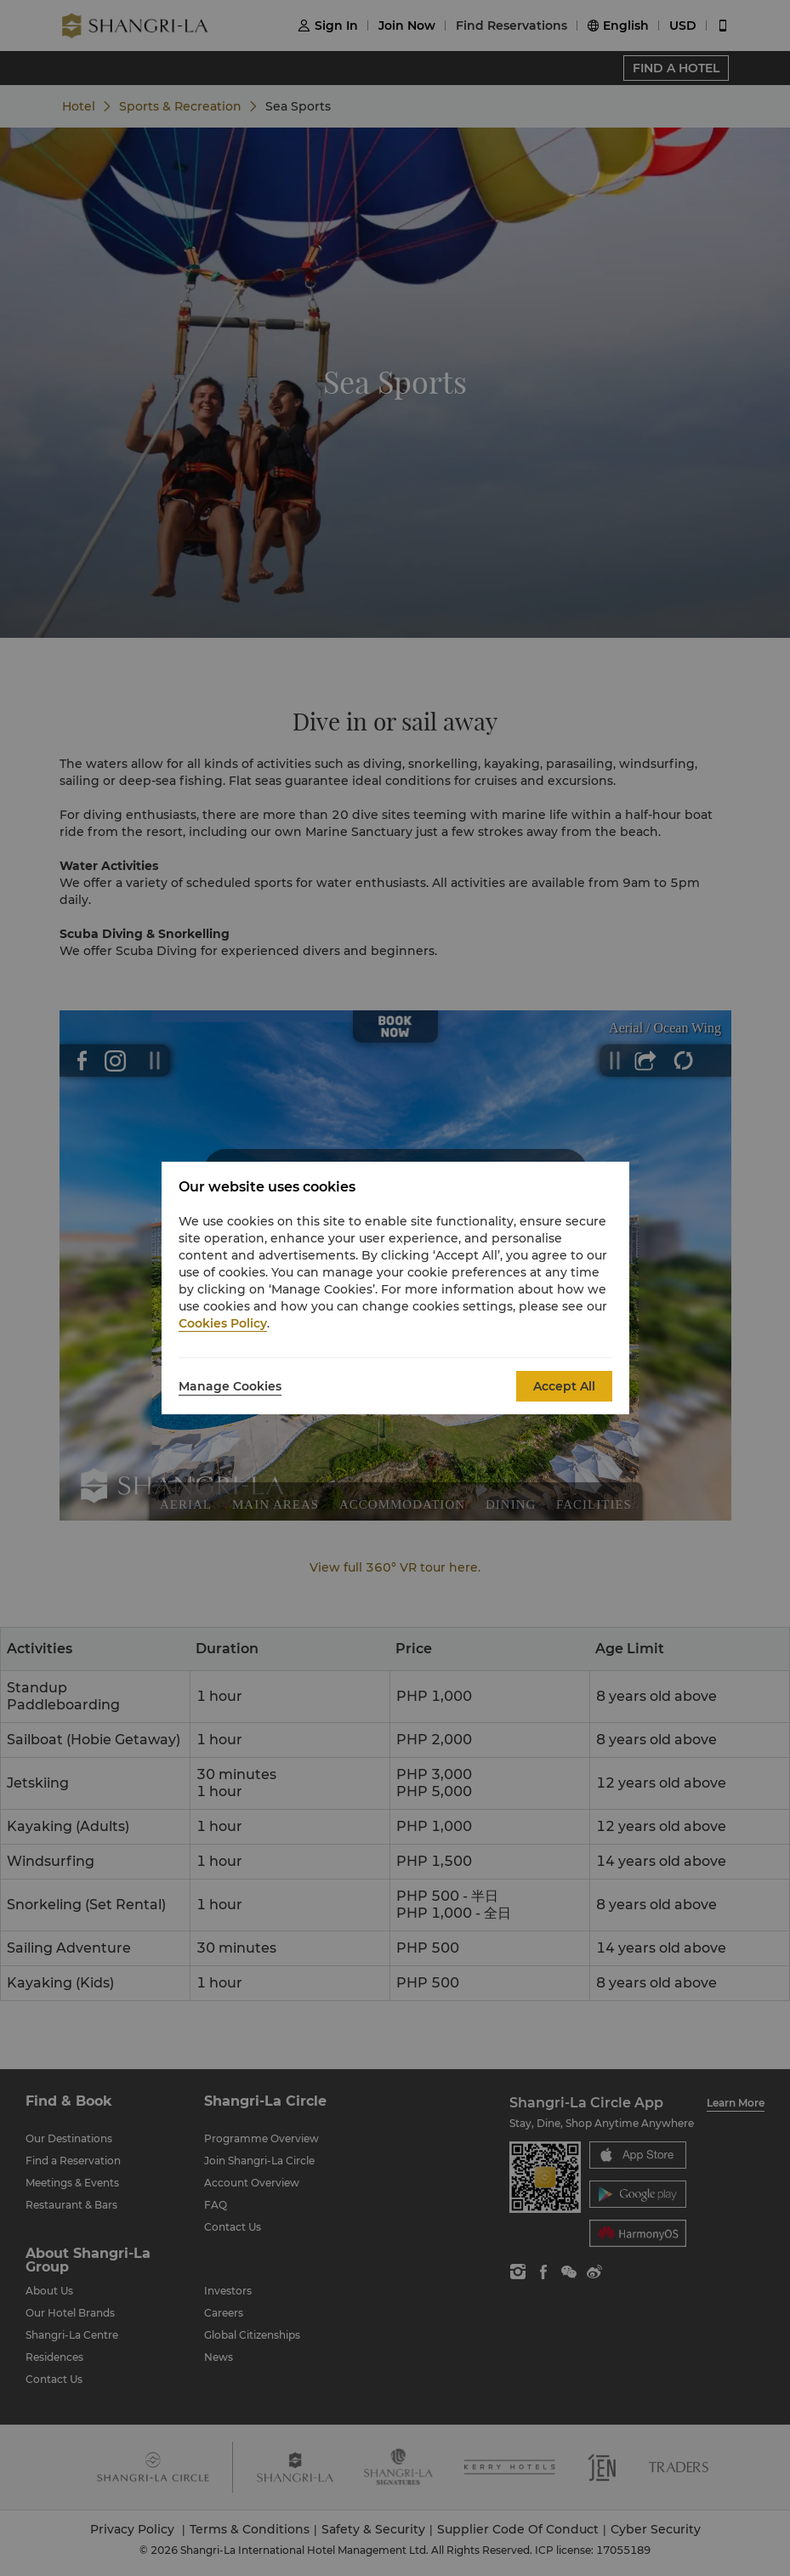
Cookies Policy (223, 1323)
